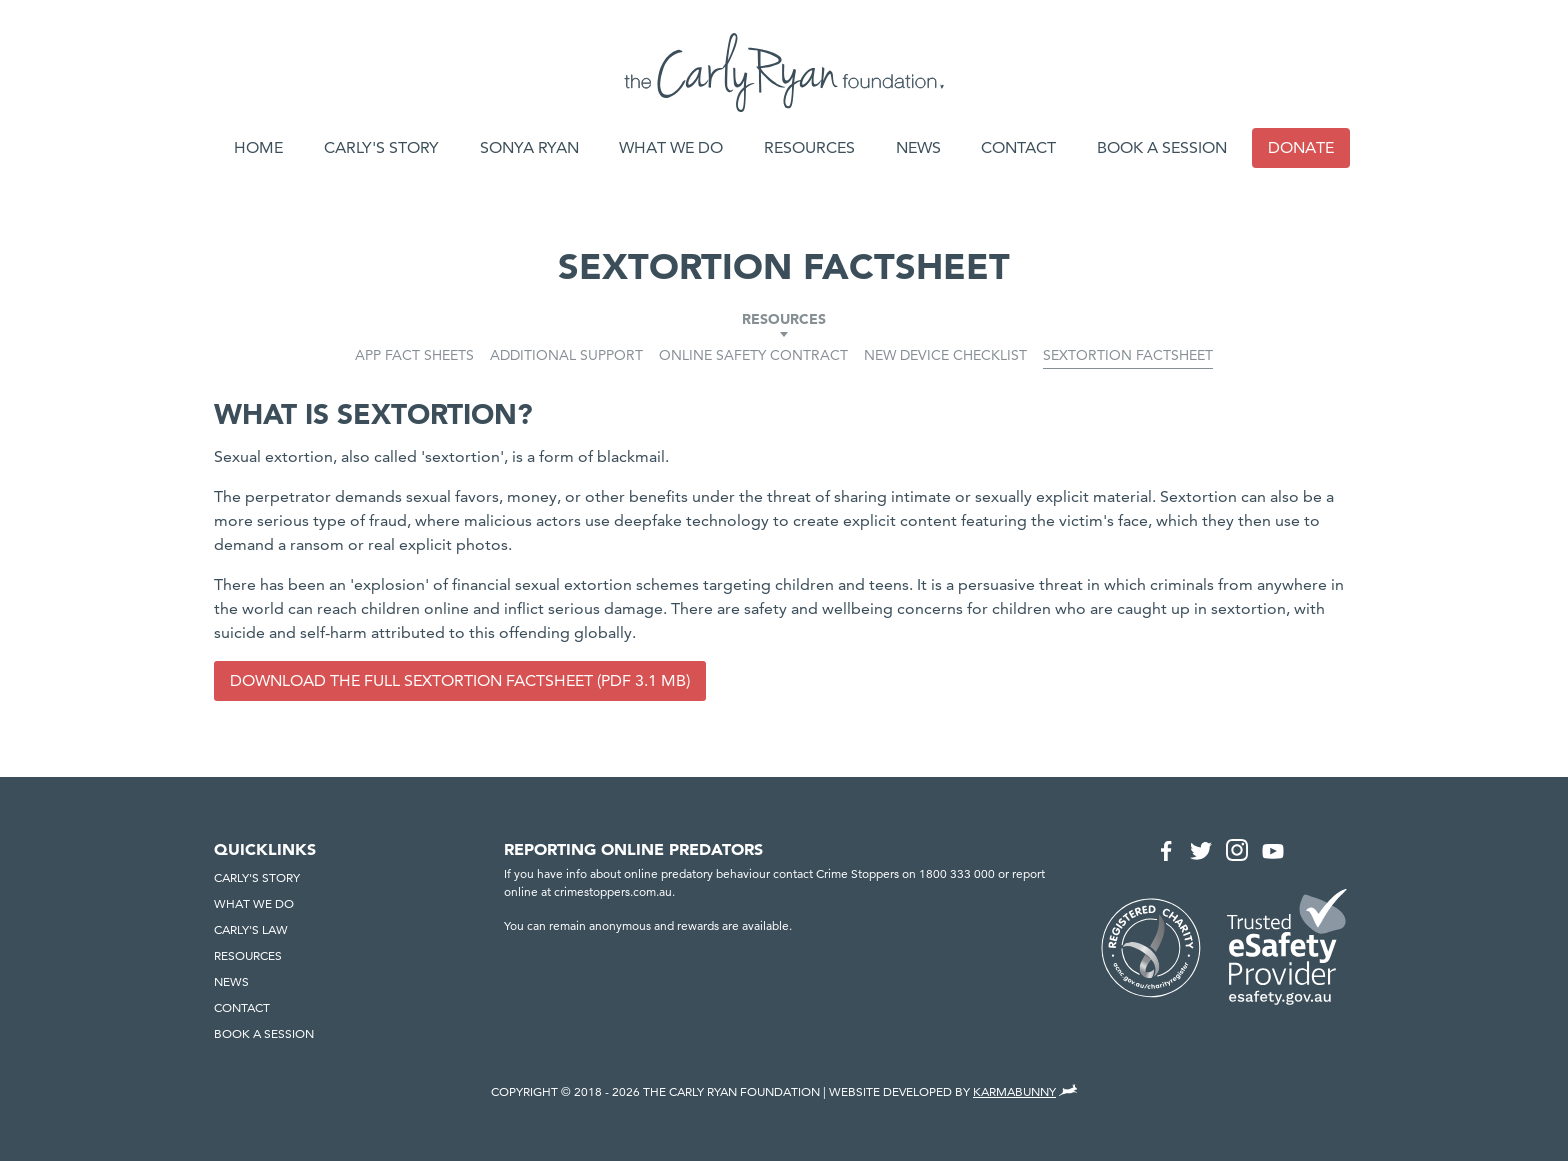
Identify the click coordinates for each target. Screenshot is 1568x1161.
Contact (1018, 147)
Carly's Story (381, 147)
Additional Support (566, 355)
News (918, 147)
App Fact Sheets (414, 355)
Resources (809, 147)
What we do (671, 147)
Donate (1301, 147)
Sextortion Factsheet (1128, 355)
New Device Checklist (945, 355)
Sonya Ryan (529, 147)
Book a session (1162, 147)
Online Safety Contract (753, 355)
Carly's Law (251, 929)
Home (258, 147)
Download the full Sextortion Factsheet (411, 680)
